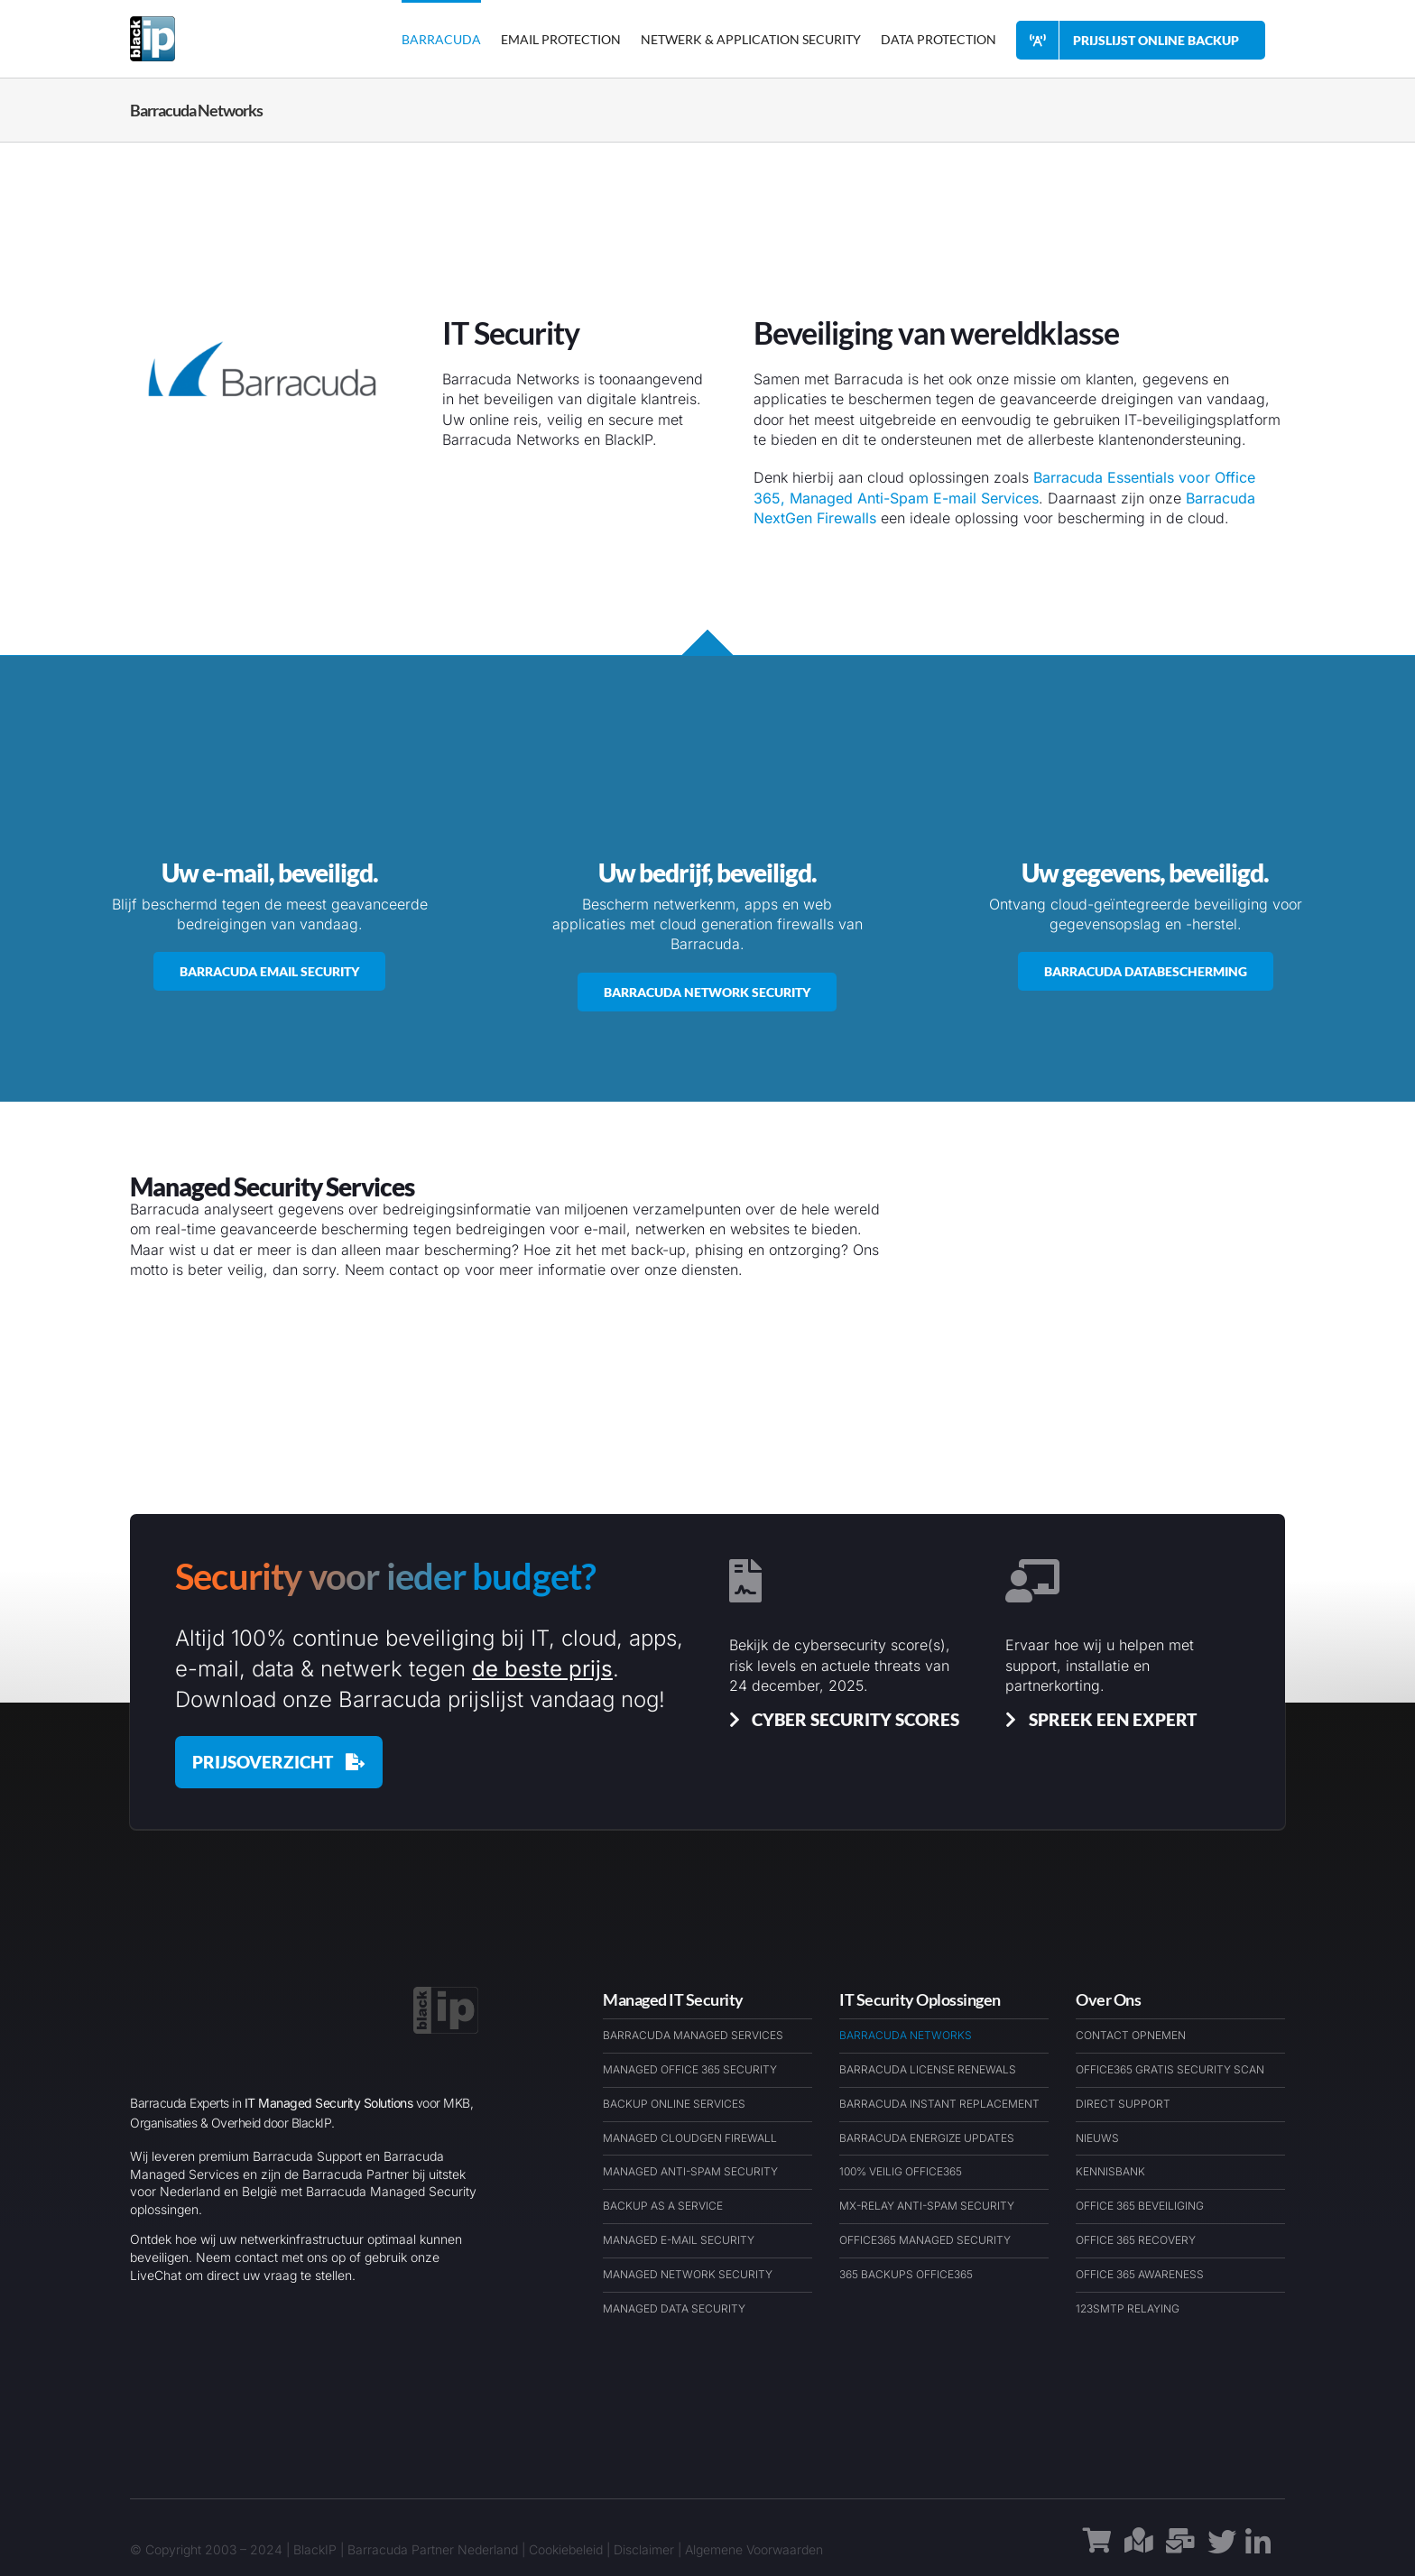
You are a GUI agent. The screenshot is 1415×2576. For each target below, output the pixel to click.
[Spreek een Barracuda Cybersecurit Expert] (1097, 1719)
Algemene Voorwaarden (754, 2549)
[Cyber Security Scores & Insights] (841, 1719)
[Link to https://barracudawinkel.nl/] (1097, 2549)
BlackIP (315, 2549)
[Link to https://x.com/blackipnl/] (1221, 2549)
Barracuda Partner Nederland (432, 2549)
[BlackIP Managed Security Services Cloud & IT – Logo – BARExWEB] (445, 1994)
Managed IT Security (673, 1999)
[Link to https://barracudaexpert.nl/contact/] (1180, 2549)
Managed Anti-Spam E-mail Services (914, 498)
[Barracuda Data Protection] (1145, 971)
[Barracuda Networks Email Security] (269, 971)
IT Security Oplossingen (920, 1999)
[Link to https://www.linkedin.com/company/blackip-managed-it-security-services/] (1258, 2549)
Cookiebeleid (566, 2549)
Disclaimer (644, 2549)
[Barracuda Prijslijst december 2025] (279, 1762)
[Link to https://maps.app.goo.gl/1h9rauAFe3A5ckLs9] (1138, 2549)
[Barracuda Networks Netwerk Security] (707, 992)
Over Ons (1108, 1999)
